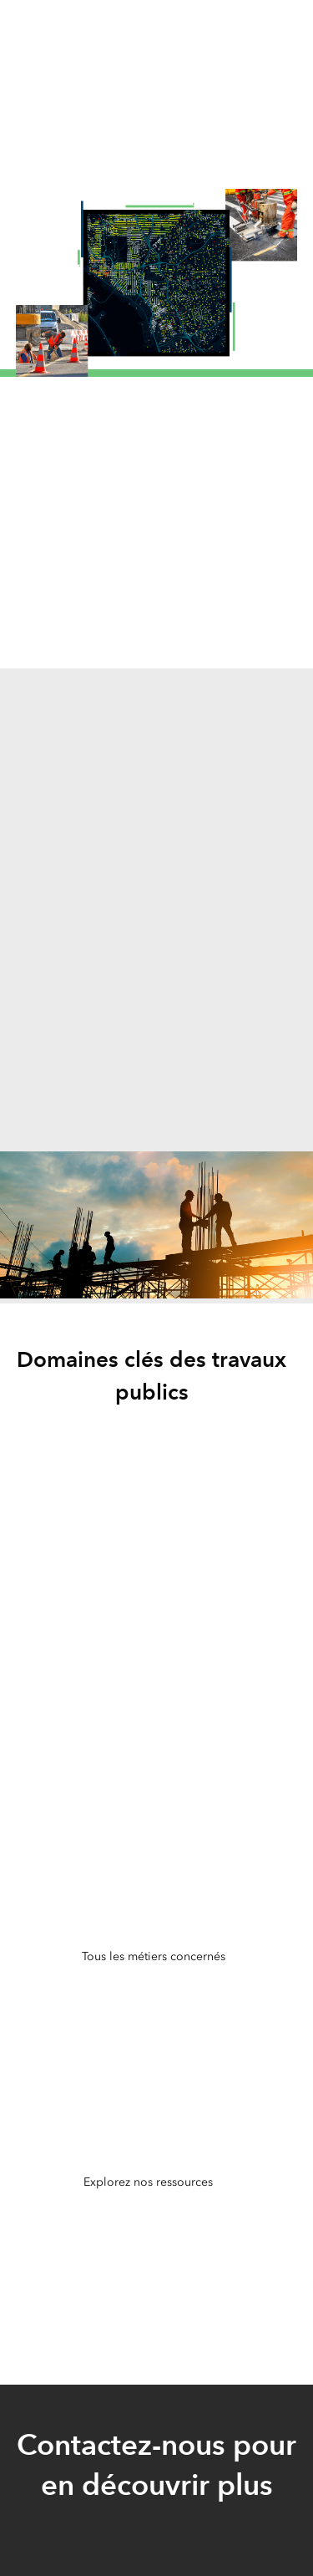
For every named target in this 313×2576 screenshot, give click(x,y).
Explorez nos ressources (148, 2182)
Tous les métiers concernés (153, 1956)
